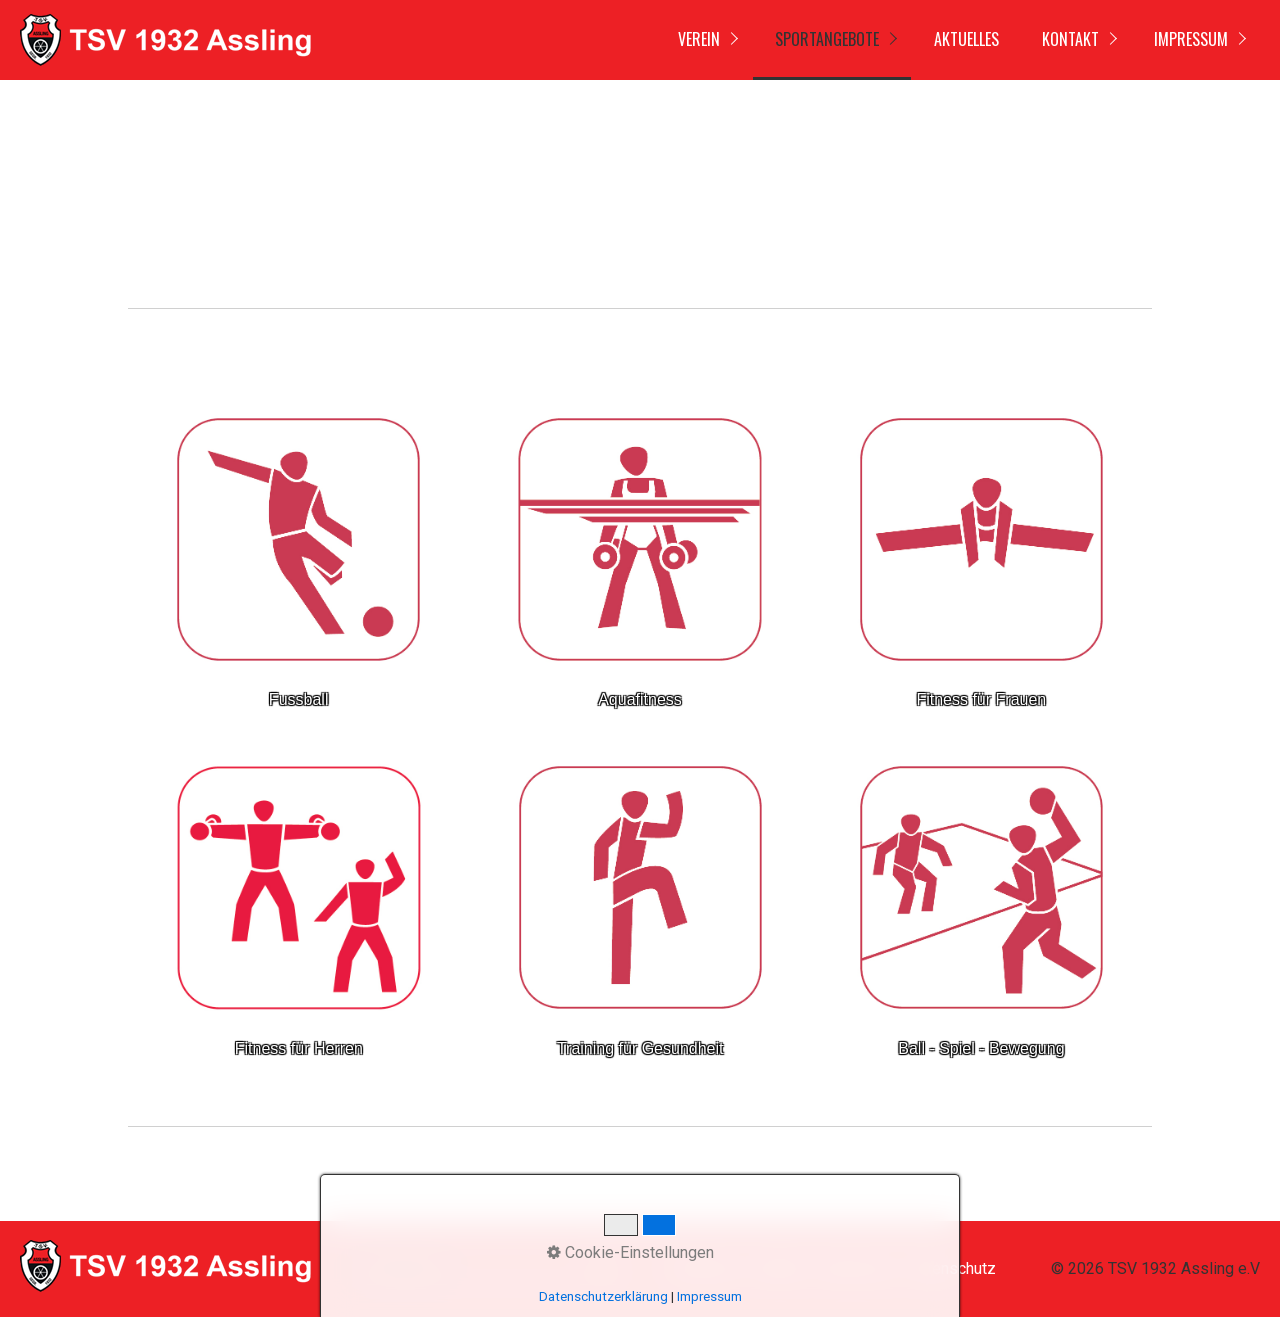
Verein (699, 39)
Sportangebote (827, 39)
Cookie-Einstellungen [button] (630, 1252)
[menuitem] (704, 40)
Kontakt (1070, 39)
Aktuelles (966, 39)
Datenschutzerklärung (603, 1296)
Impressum (1191, 39)
